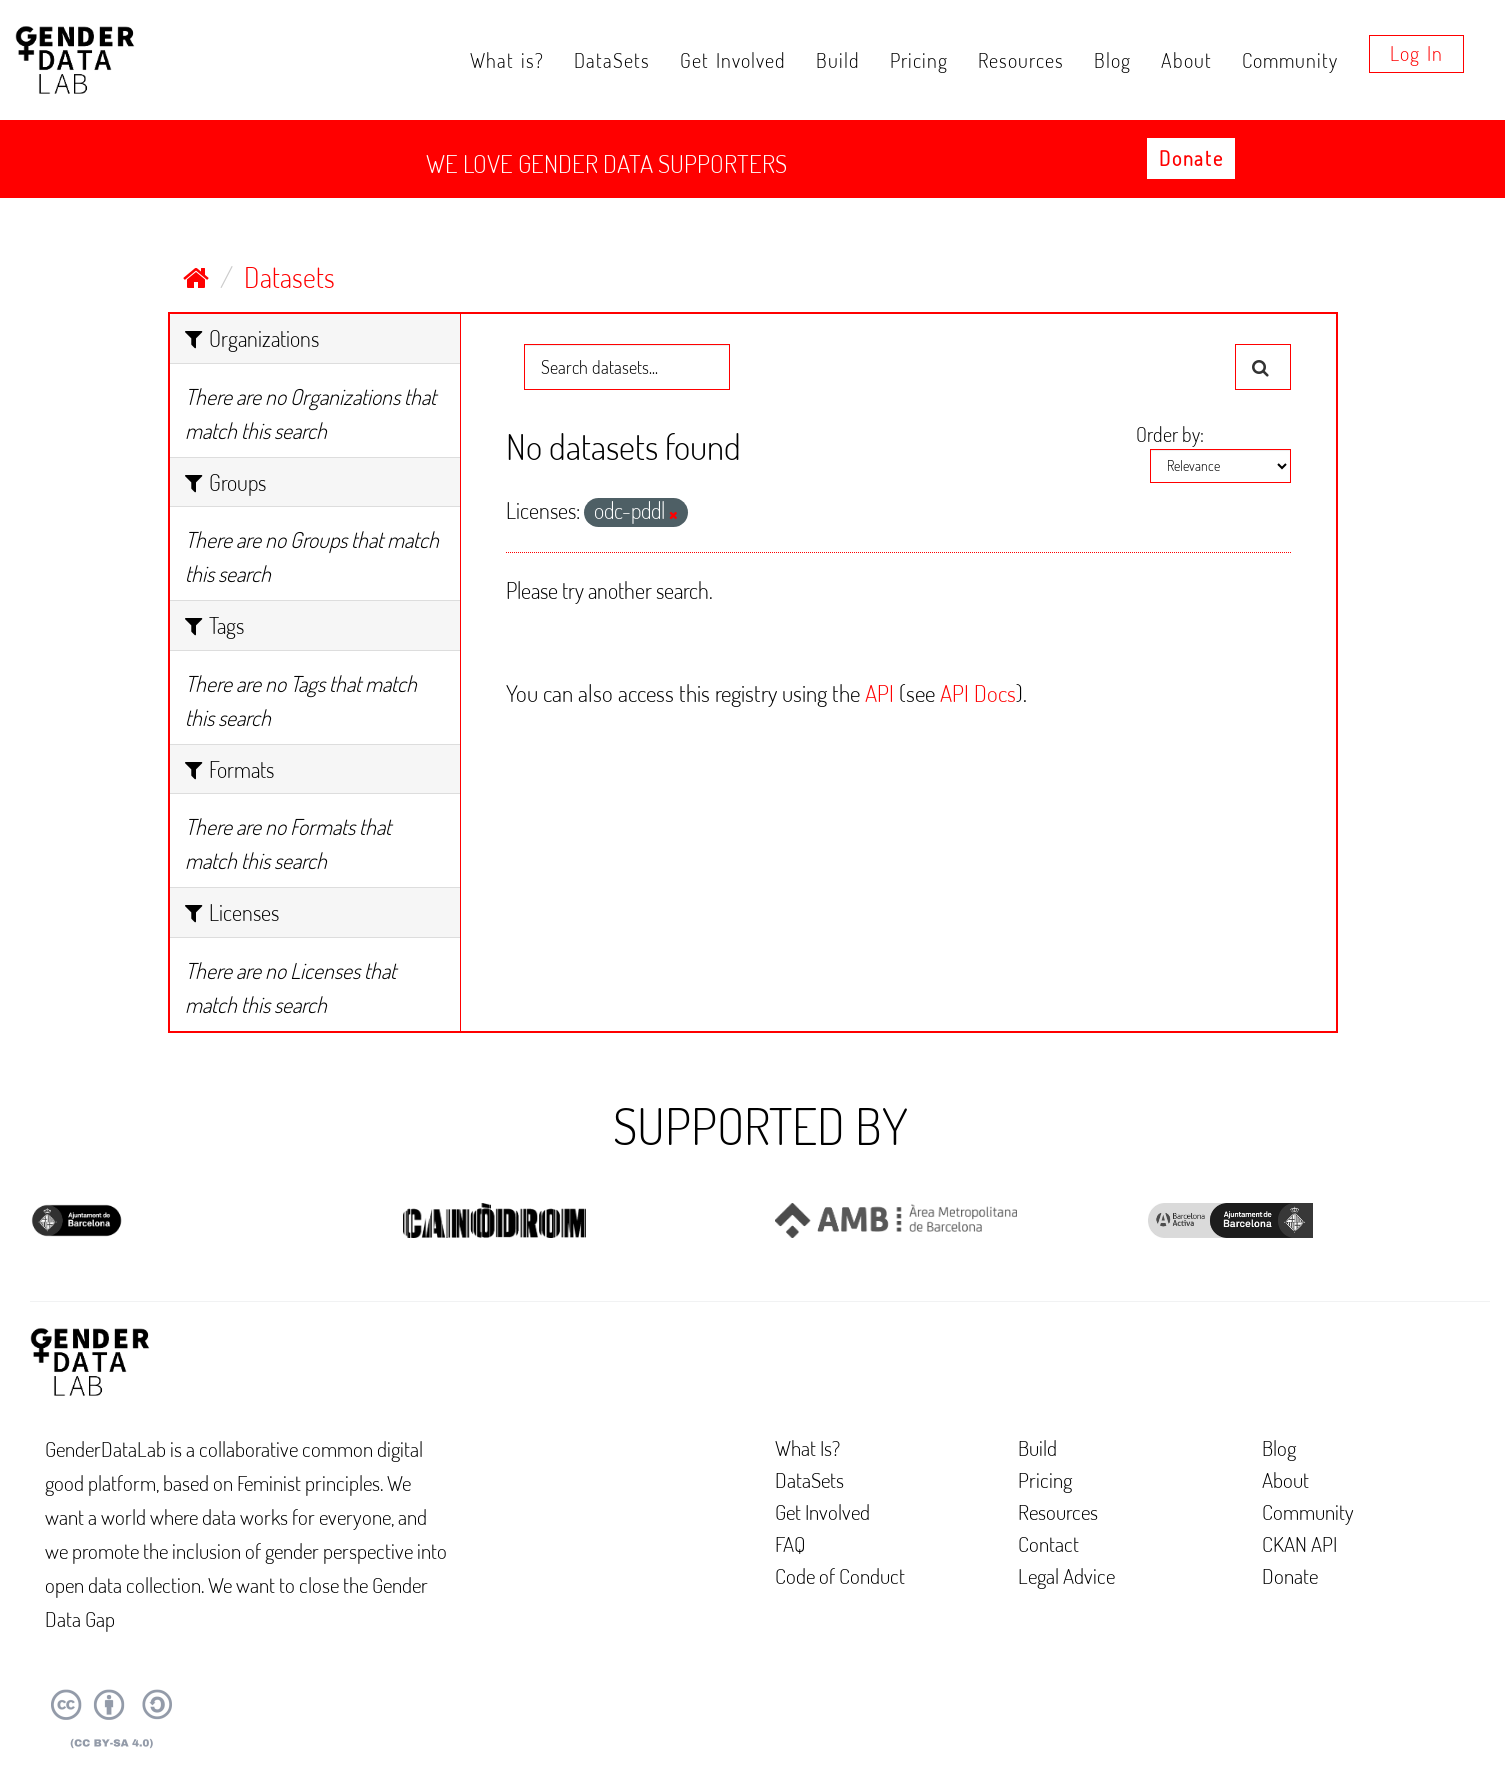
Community (1290, 60)
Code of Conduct (840, 1575)
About (1186, 60)
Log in (1416, 53)
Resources (1021, 60)
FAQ (790, 1543)
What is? (507, 60)
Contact (1048, 1543)
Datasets (289, 277)
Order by (1168, 434)
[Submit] (1263, 367)
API (879, 692)
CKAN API (1299, 1543)
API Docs (978, 692)
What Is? (807, 1447)
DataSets (612, 60)
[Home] (196, 277)
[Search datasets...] (627, 367)
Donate (1191, 158)
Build (838, 60)
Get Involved (733, 60)
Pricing (919, 60)
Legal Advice (1066, 1575)
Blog (1112, 60)
